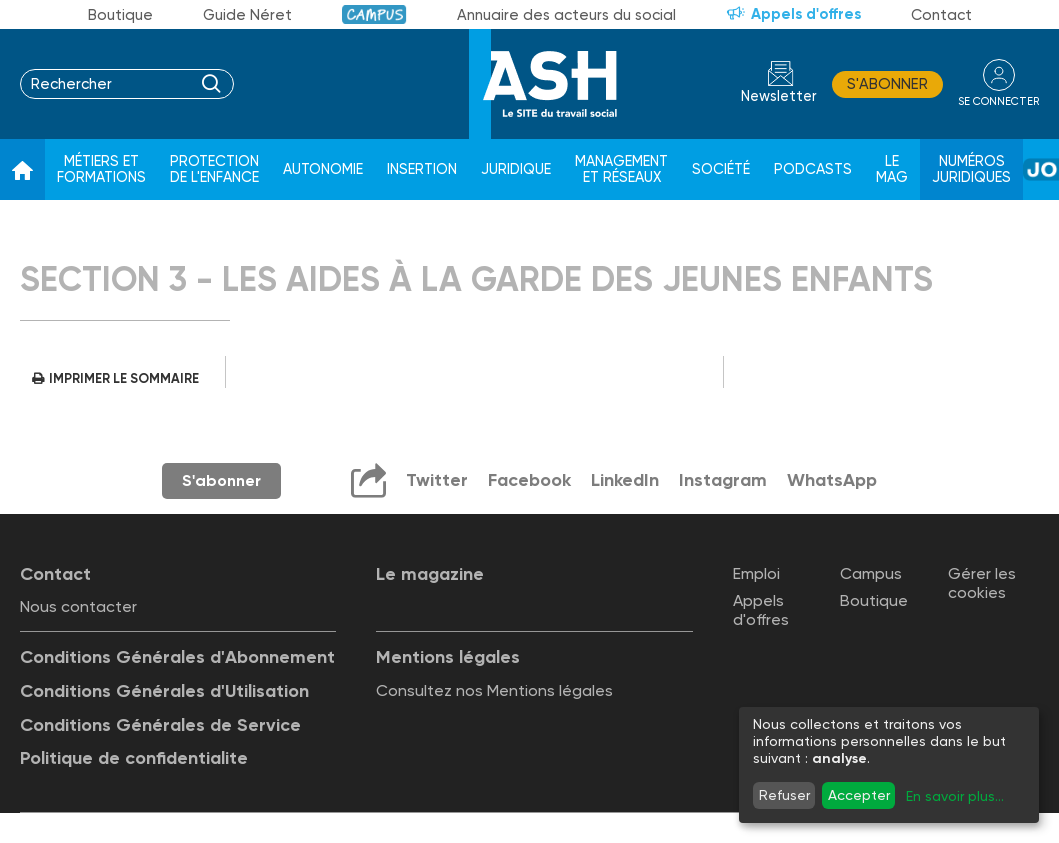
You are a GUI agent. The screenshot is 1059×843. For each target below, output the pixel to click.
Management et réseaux (621, 169)
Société (721, 169)
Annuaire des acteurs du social (566, 15)
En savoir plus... (955, 796)
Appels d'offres (806, 14)
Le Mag (892, 169)
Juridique (516, 169)
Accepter (859, 795)
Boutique (120, 15)
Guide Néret (247, 15)
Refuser (784, 795)
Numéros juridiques (971, 169)
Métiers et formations (101, 169)
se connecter (998, 101)
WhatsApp (832, 480)
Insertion (422, 169)
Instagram (723, 480)
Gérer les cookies (982, 583)
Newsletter (779, 96)
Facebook (529, 480)
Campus (374, 14)
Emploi (756, 573)
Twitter (437, 480)
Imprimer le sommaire (124, 378)
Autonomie (323, 169)
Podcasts (813, 169)
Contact (941, 15)
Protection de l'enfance (214, 169)
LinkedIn (625, 480)
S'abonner (887, 84)
